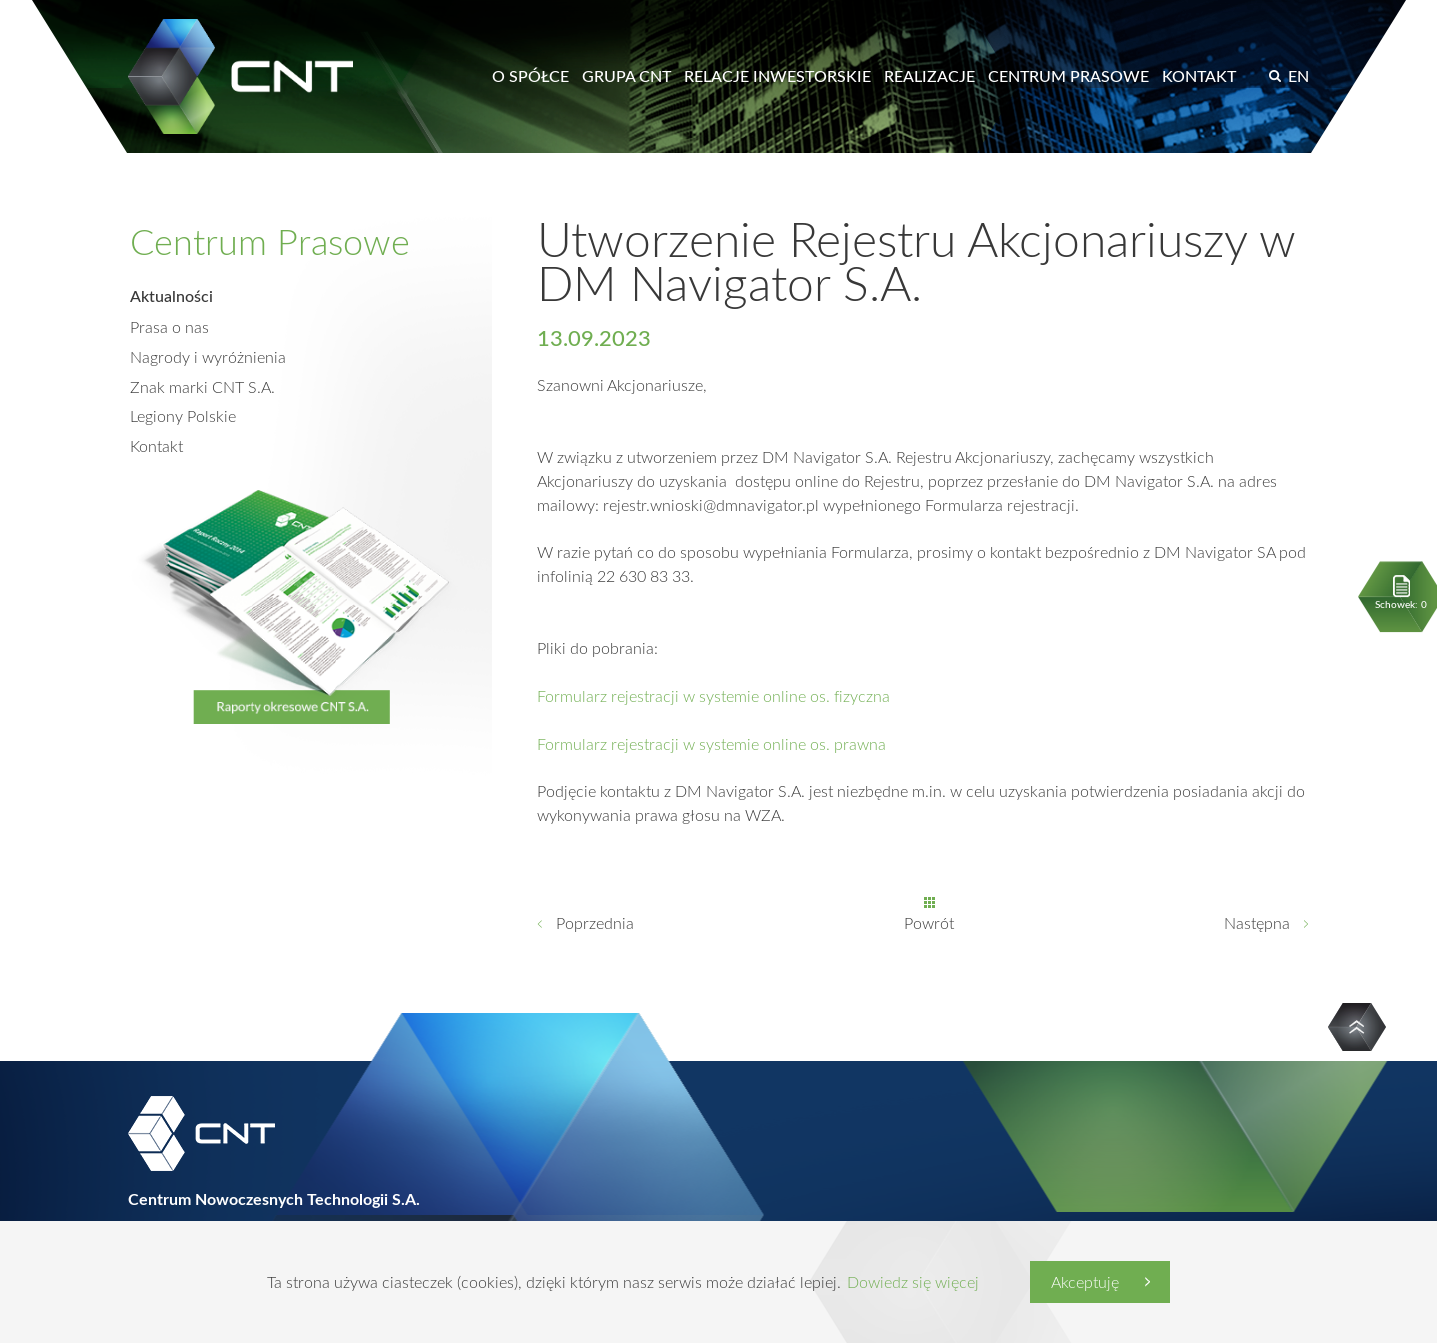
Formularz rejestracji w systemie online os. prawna (711, 745)
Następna (1257, 925)
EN (1298, 76)
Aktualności (171, 296)
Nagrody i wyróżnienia (208, 356)
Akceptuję (1085, 1282)
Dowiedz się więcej (913, 1282)
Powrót (929, 925)
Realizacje (929, 76)
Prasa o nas (169, 326)
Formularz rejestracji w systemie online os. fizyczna (713, 697)
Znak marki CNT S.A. (202, 386)
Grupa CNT (626, 76)
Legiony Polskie (183, 416)
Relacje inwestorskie (777, 76)
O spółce (530, 76)
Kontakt (1199, 76)
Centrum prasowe (1068, 76)
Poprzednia (595, 925)
